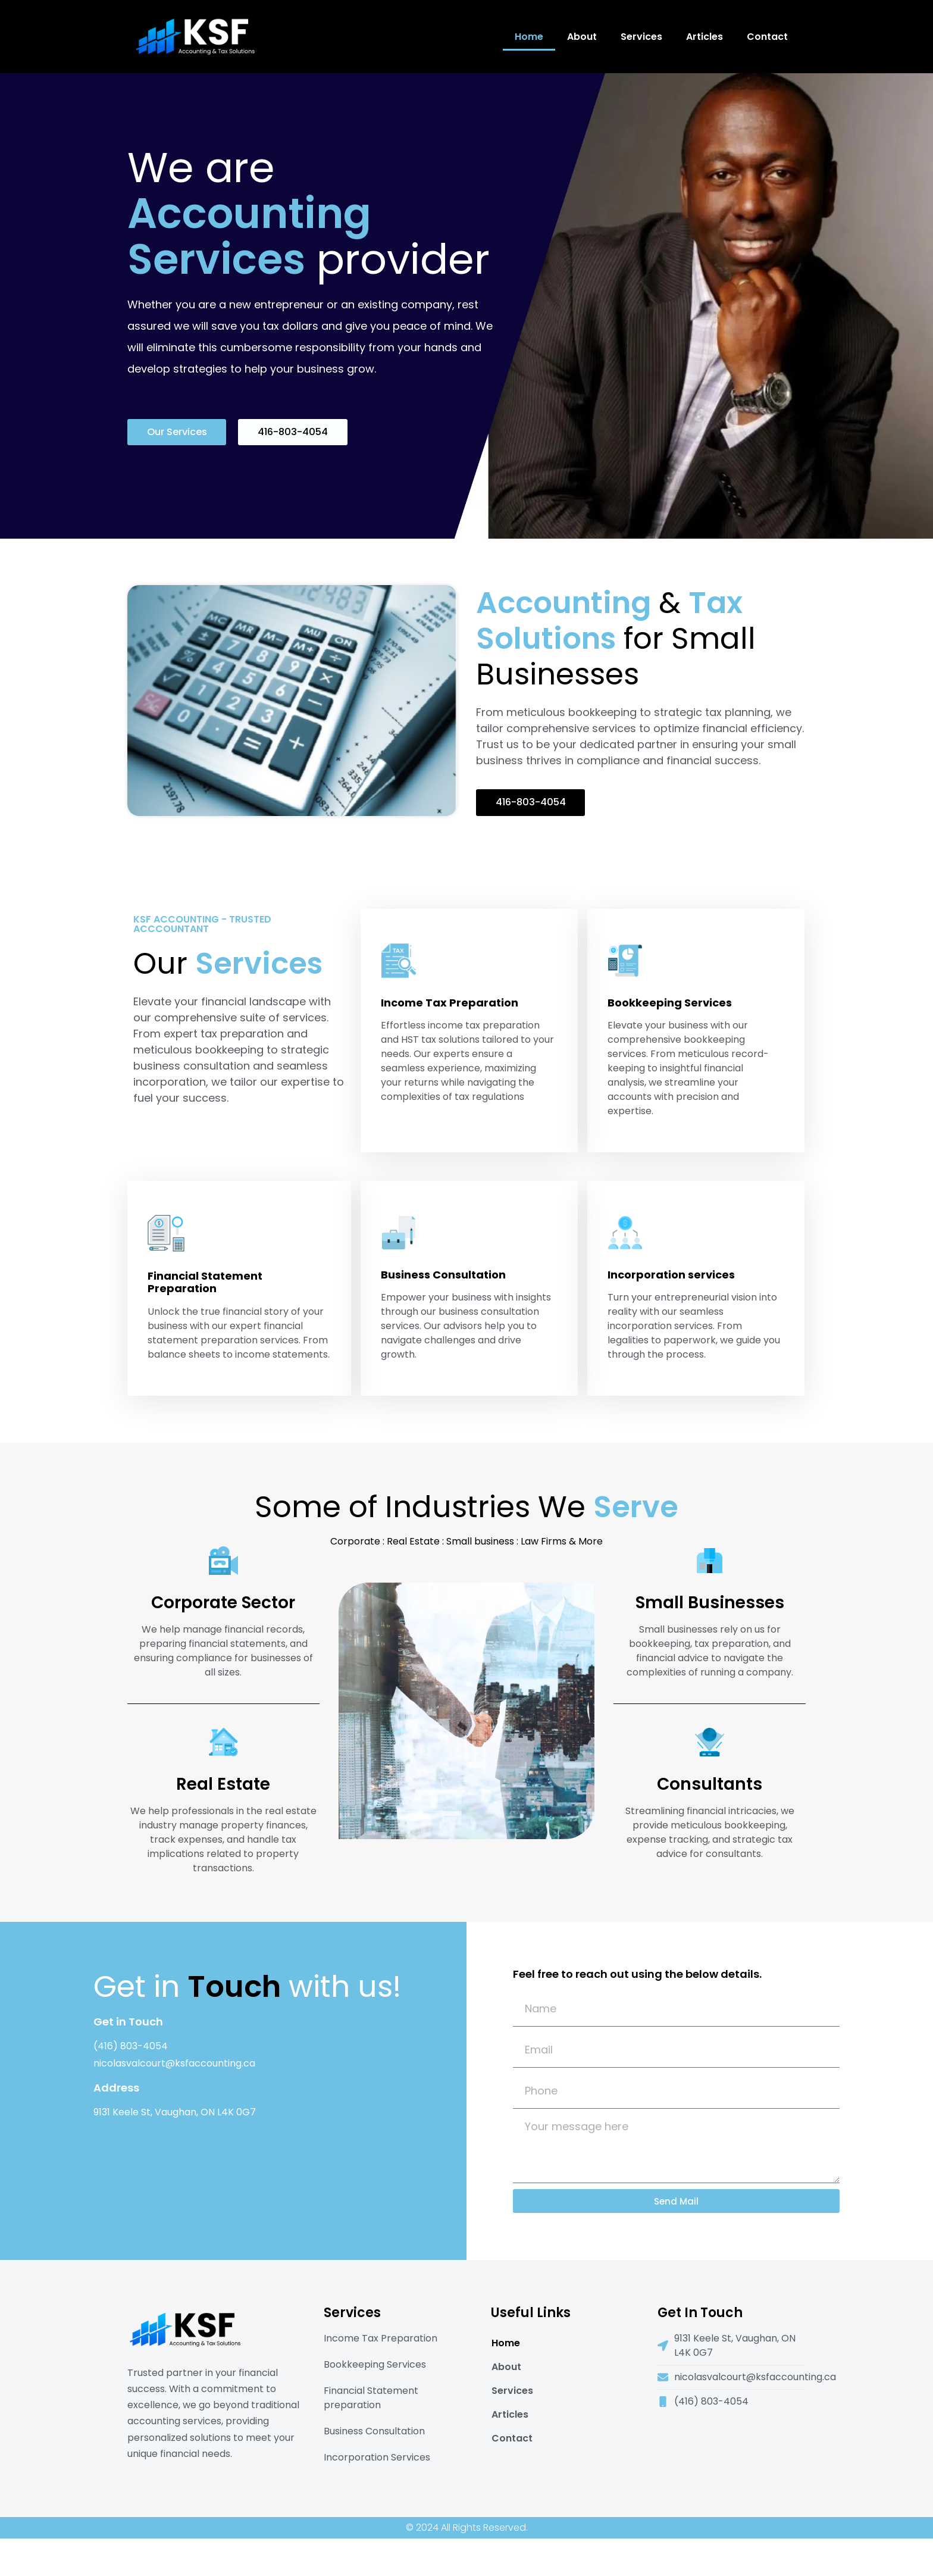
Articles (704, 36)
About (582, 36)
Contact (767, 36)
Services (641, 36)
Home (529, 36)
